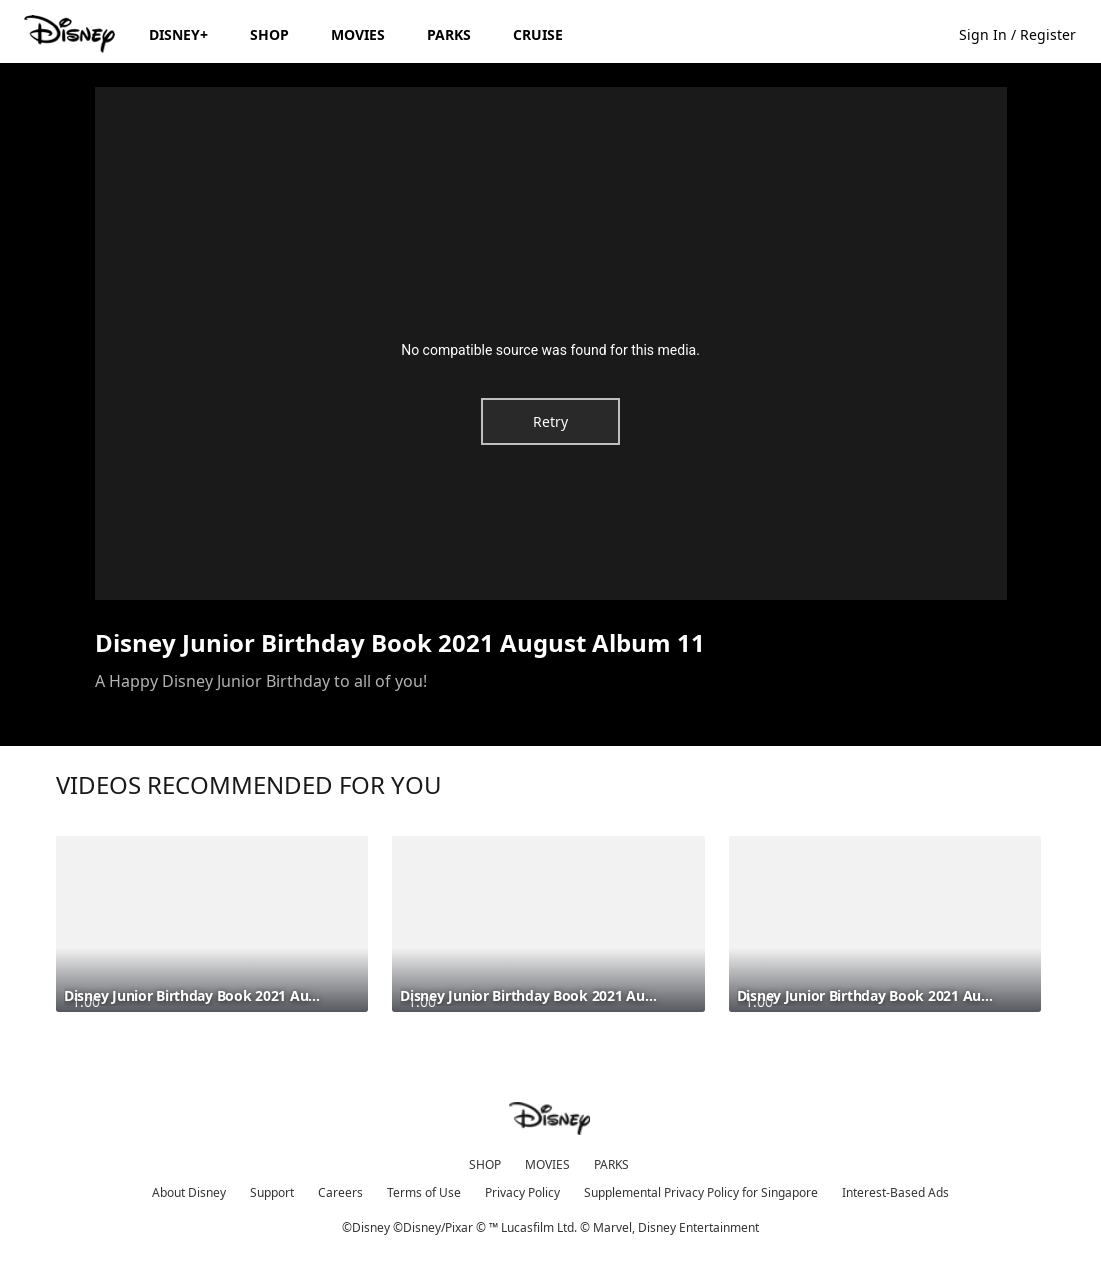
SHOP (485, 1164)
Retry (550, 421)
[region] (551, 343)
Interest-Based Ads (895, 1192)
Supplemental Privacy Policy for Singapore (701, 1192)
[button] (1027, 33)
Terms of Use (424, 1192)
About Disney (189, 1192)
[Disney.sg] (71, 34)
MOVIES (547, 1164)
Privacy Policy (522, 1192)
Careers (340, 1192)
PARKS (611, 1164)
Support (272, 1192)
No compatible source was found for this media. (550, 350)
